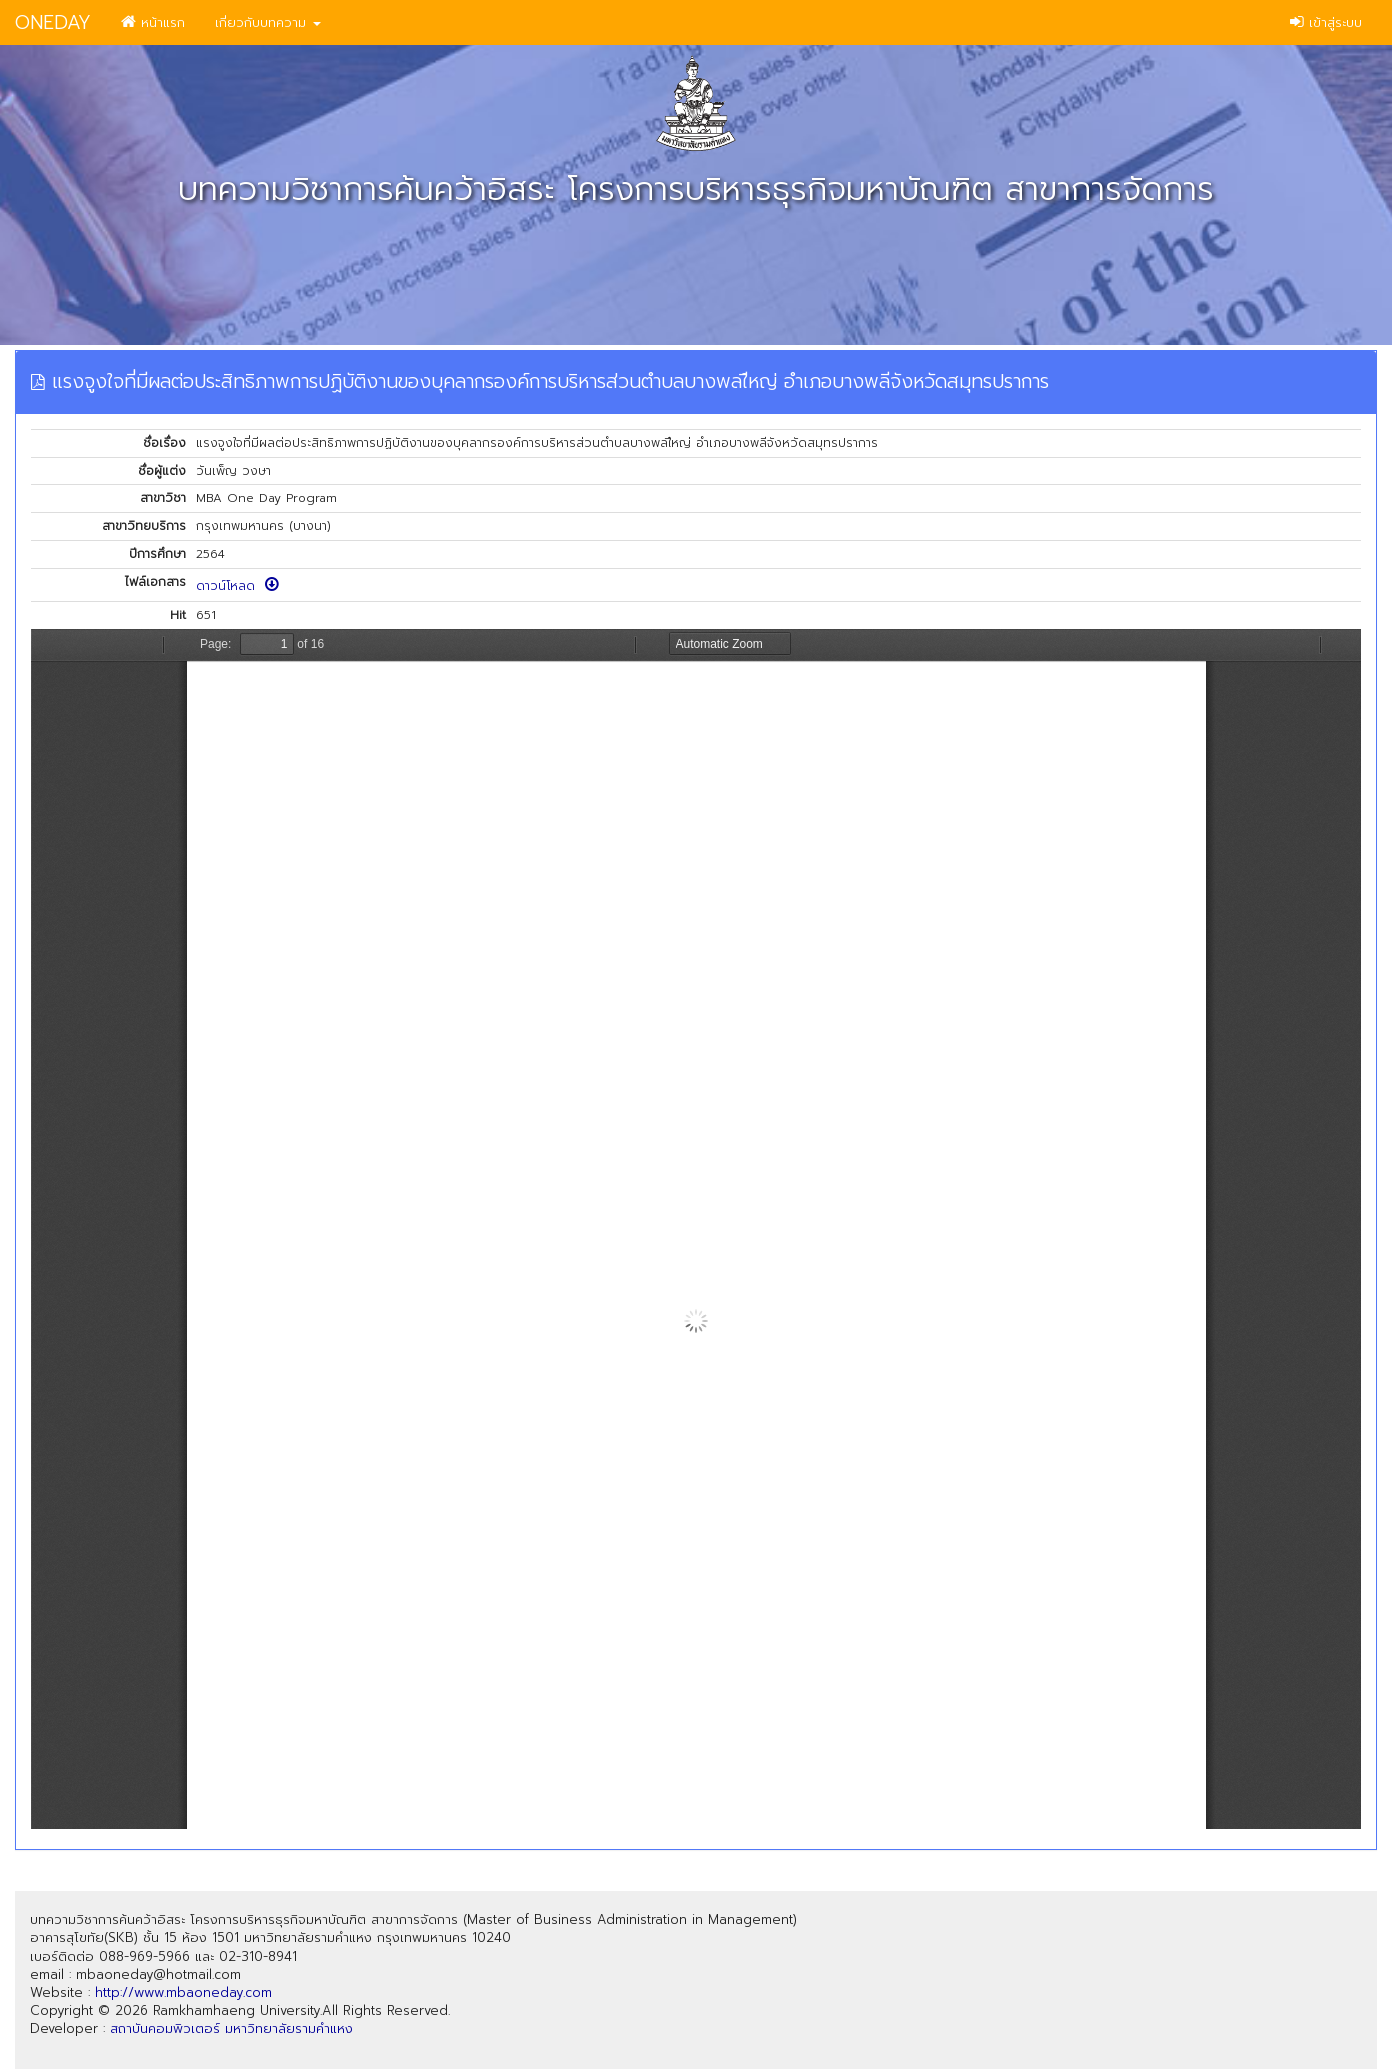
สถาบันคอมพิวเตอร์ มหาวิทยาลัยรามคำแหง (231, 2028)
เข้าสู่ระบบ (1326, 22)
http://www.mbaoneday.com (183, 1992)
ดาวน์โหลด (237, 586)
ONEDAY (53, 22)
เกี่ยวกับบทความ (268, 22)
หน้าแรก (153, 22)
